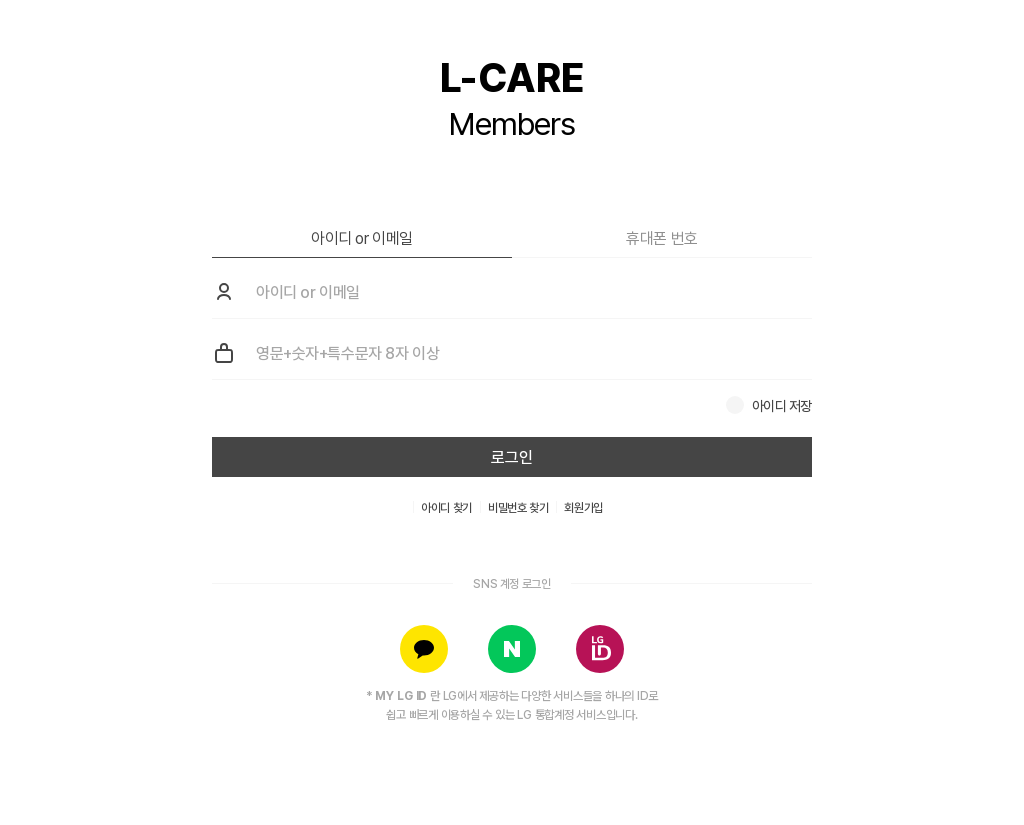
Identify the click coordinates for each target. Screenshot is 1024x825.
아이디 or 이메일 (362, 238)
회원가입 (583, 508)
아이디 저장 (782, 406)
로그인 (512, 457)
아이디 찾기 (446, 508)
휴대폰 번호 (661, 238)
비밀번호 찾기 (518, 508)
